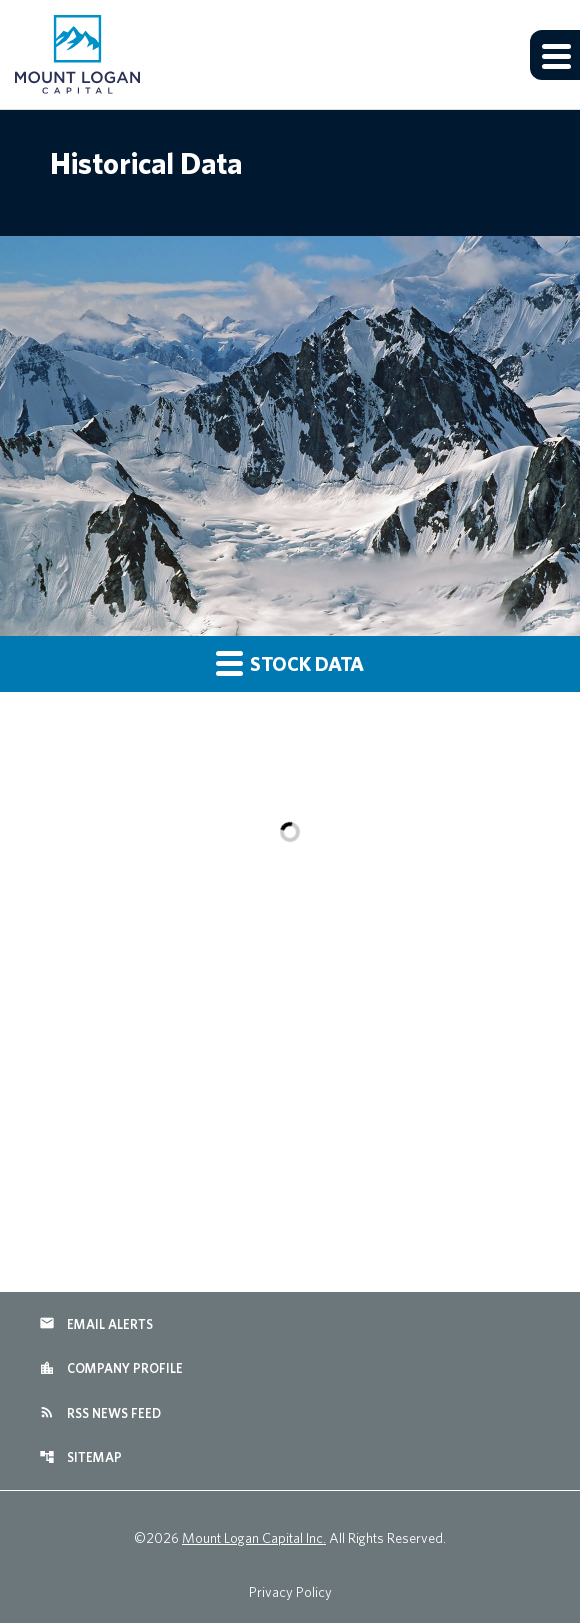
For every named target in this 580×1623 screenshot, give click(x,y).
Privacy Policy (290, 1592)
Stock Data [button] (290, 662)
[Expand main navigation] (555, 55)
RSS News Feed (100, 1412)
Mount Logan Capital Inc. (254, 1538)
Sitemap (80, 1457)
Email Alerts (96, 1323)
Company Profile (111, 1368)
